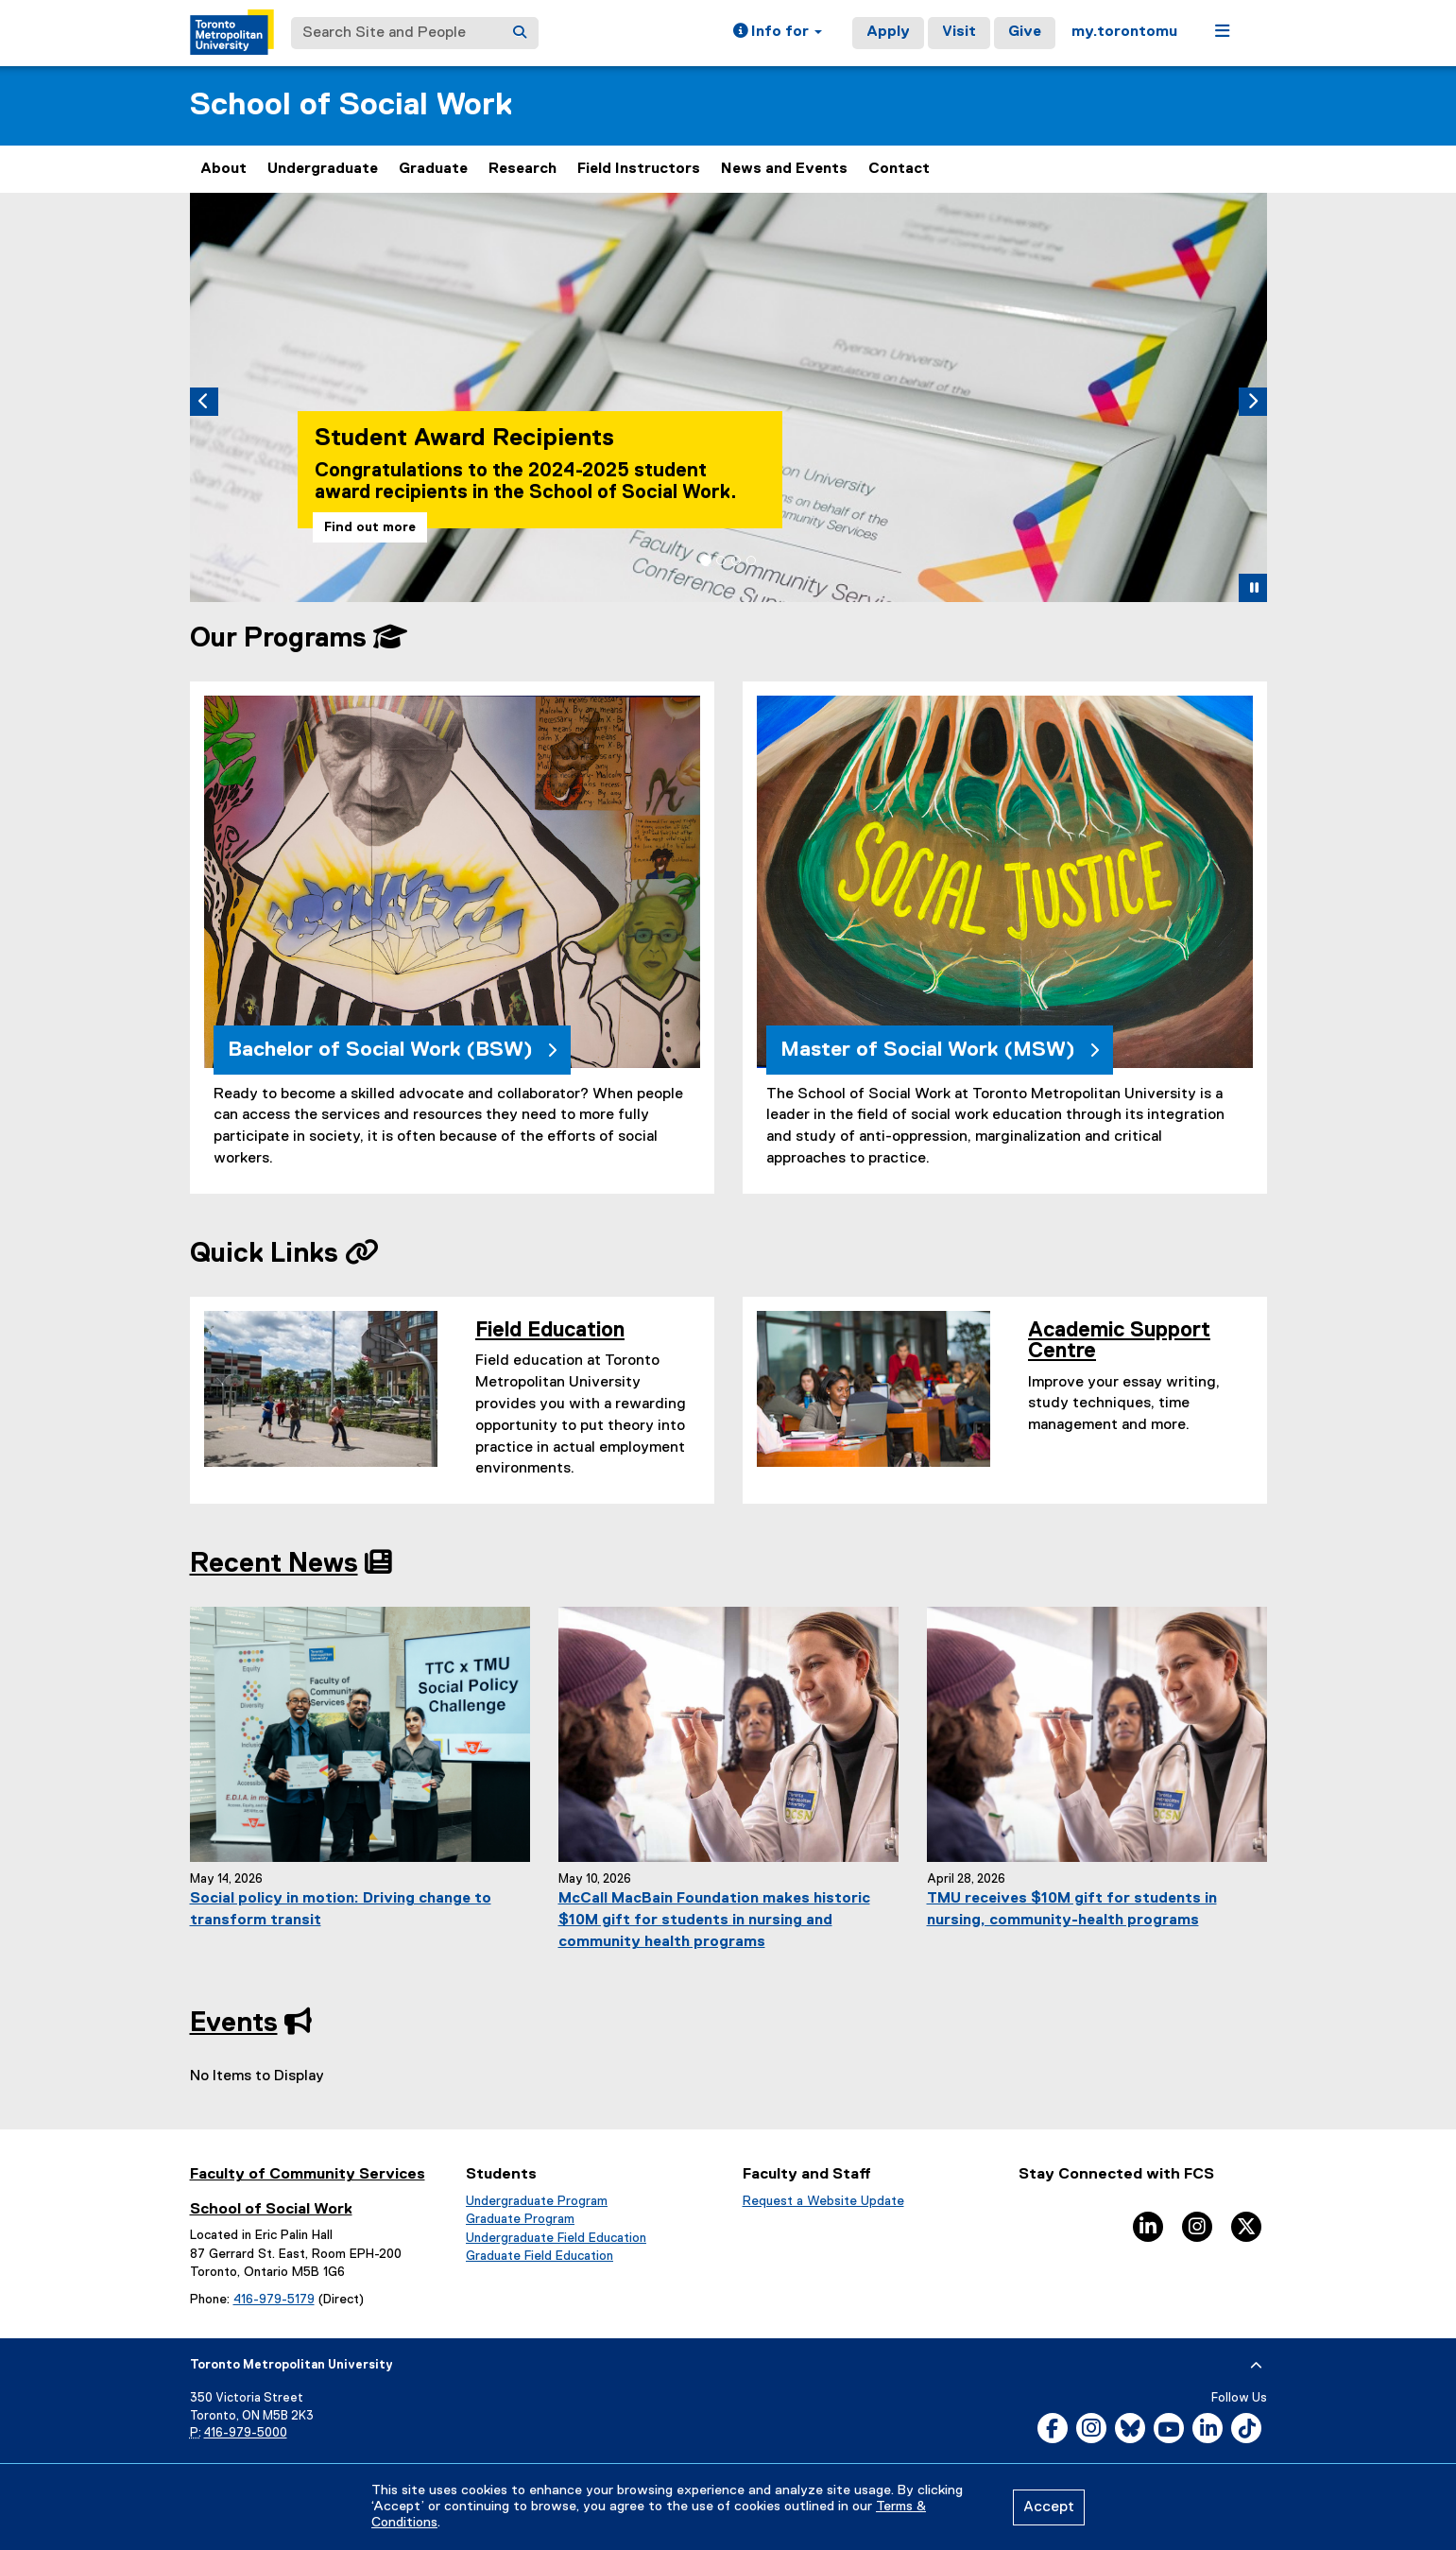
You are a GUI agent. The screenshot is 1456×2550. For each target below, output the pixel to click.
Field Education (550, 1330)
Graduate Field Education (539, 2256)
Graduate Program (520, 2219)
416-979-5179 (274, 2299)
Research (522, 169)
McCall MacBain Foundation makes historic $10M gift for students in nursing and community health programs (714, 1920)
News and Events (784, 169)
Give (1024, 32)
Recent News (274, 1564)
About (223, 169)
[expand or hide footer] (1256, 2365)
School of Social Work (351, 105)
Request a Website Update (823, 2201)
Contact (899, 169)
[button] (777, 33)
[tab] (705, 560)
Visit (959, 32)
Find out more (370, 527)
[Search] (520, 33)
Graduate (433, 169)
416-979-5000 (245, 2433)
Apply (888, 32)
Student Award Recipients (464, 438)
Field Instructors (638, 169)
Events (234, 2023)
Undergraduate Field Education (556, 2238)
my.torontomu (1124, 32)
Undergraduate (322, 169)
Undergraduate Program (537, 2201)
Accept (1048, 2507)
